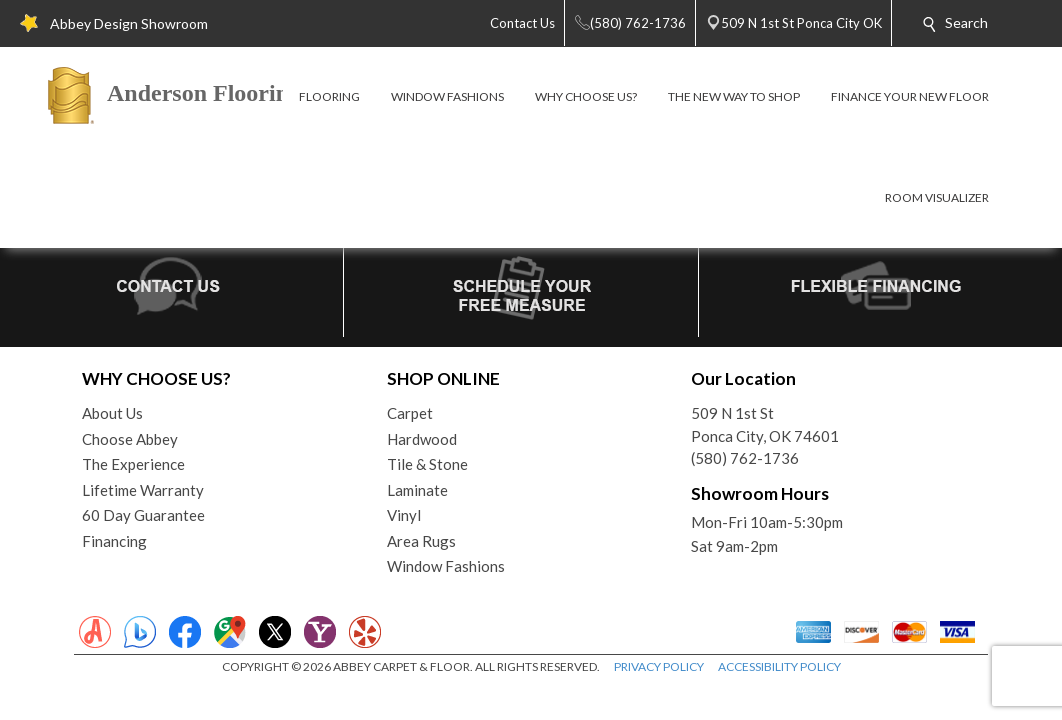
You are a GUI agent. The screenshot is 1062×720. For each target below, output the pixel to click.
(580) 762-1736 (745, 458)
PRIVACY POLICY (659, 666)
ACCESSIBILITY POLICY (779, 666)
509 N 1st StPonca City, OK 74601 (765, 424)
